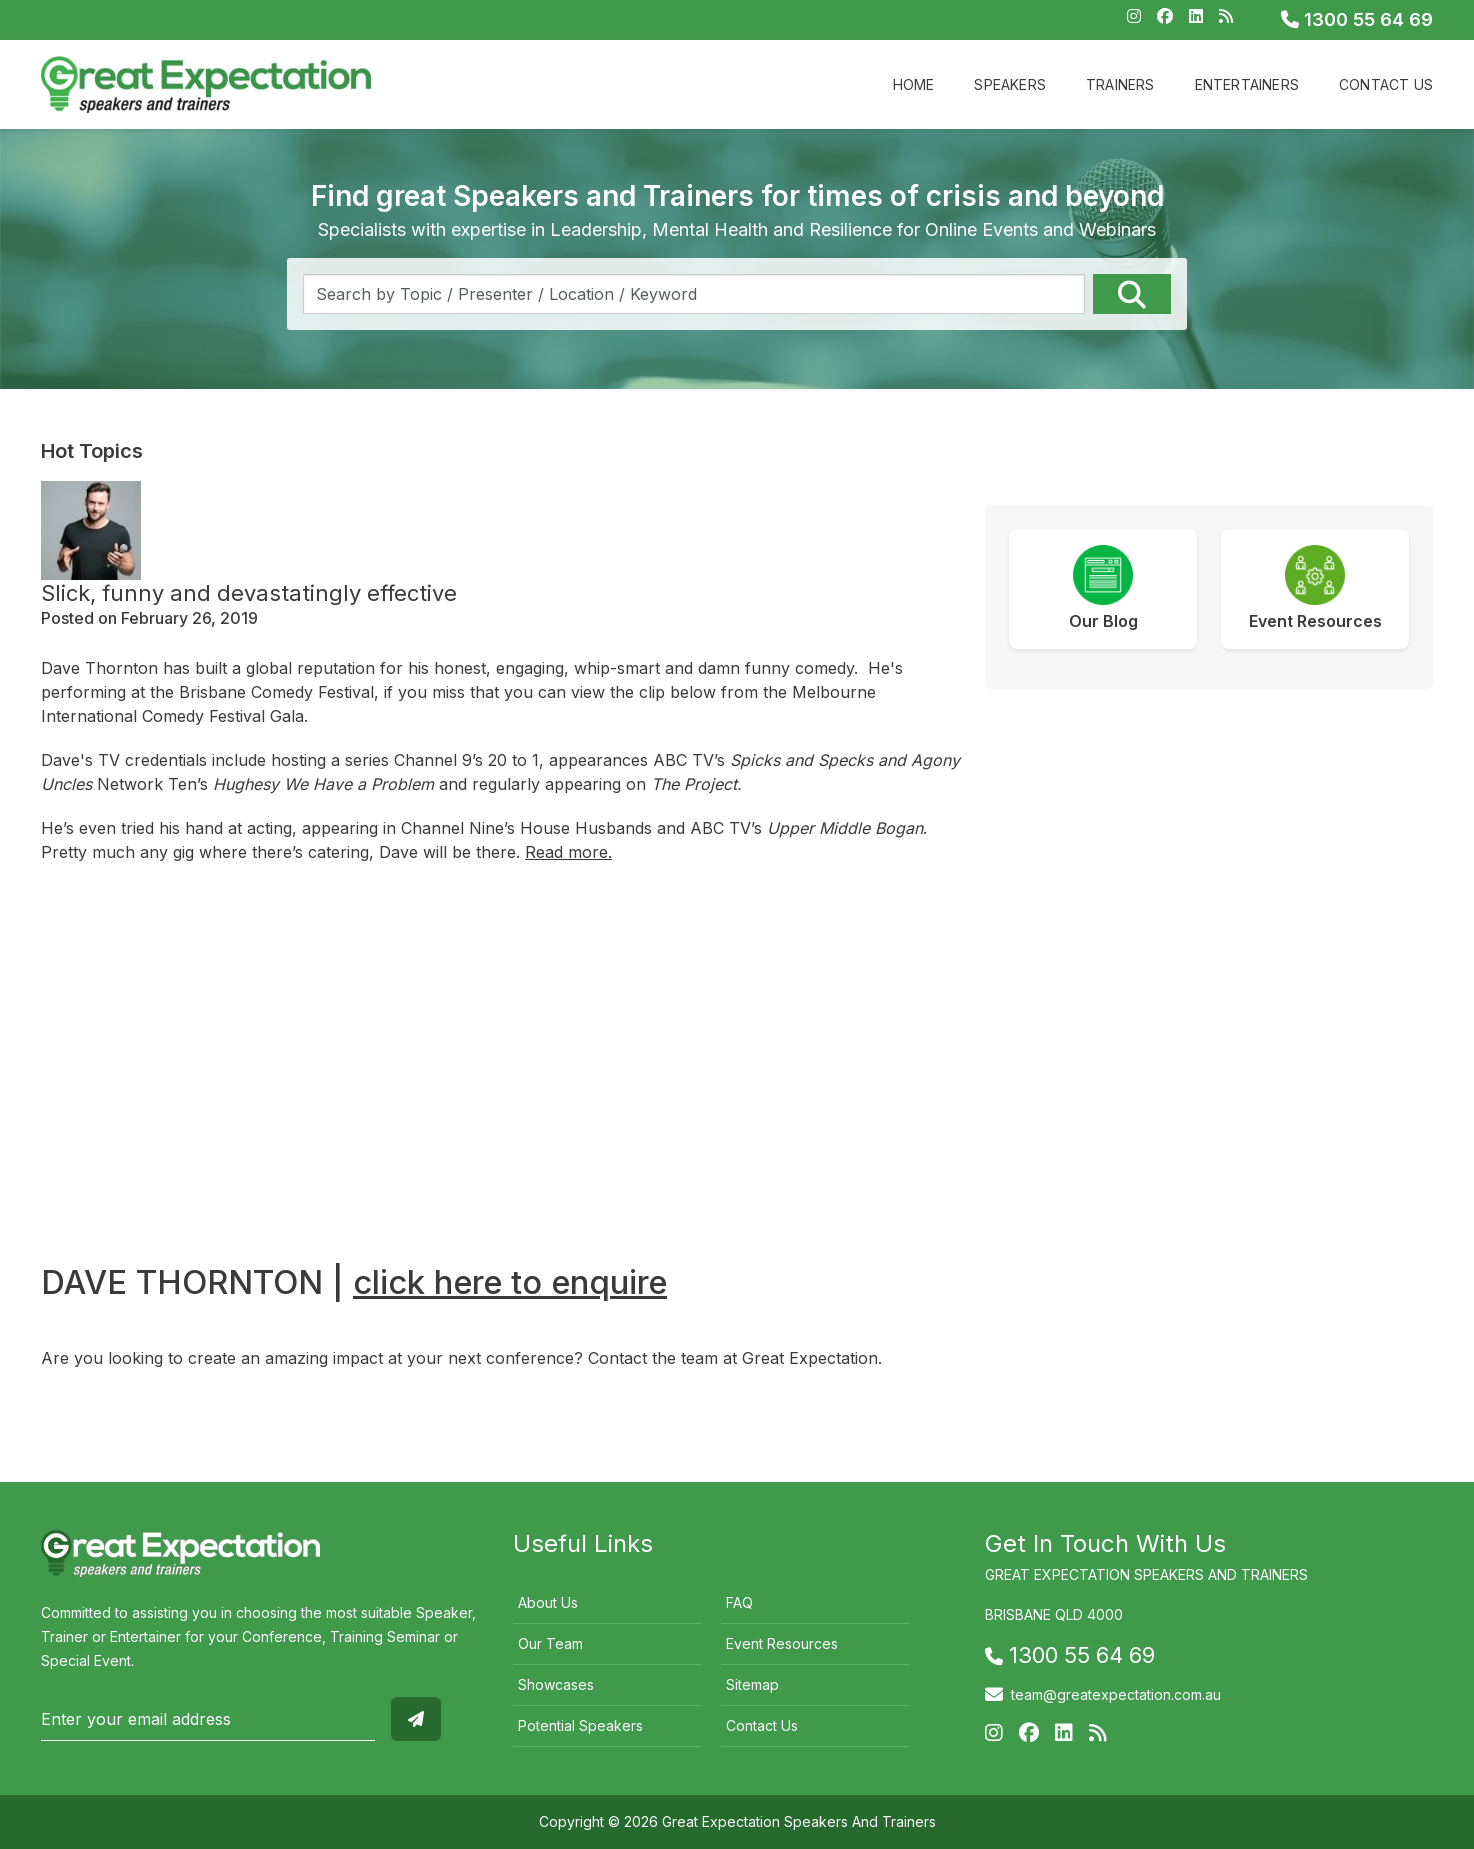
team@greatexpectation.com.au (1116, 1694)
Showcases (556, 1684)
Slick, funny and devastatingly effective (249, 593)
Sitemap (752, 1684)
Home (914, 84)
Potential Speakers (580, 1725)
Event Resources (782, 1643)
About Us (548, 1602)
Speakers (1010, 84)
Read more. (568, 852)
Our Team (550, 1643)
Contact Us (1386, 84)
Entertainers (1247, 84)
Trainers (1120, 84)
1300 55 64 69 (1357, 19)
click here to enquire (510, 1282)
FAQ (739, 1602)
